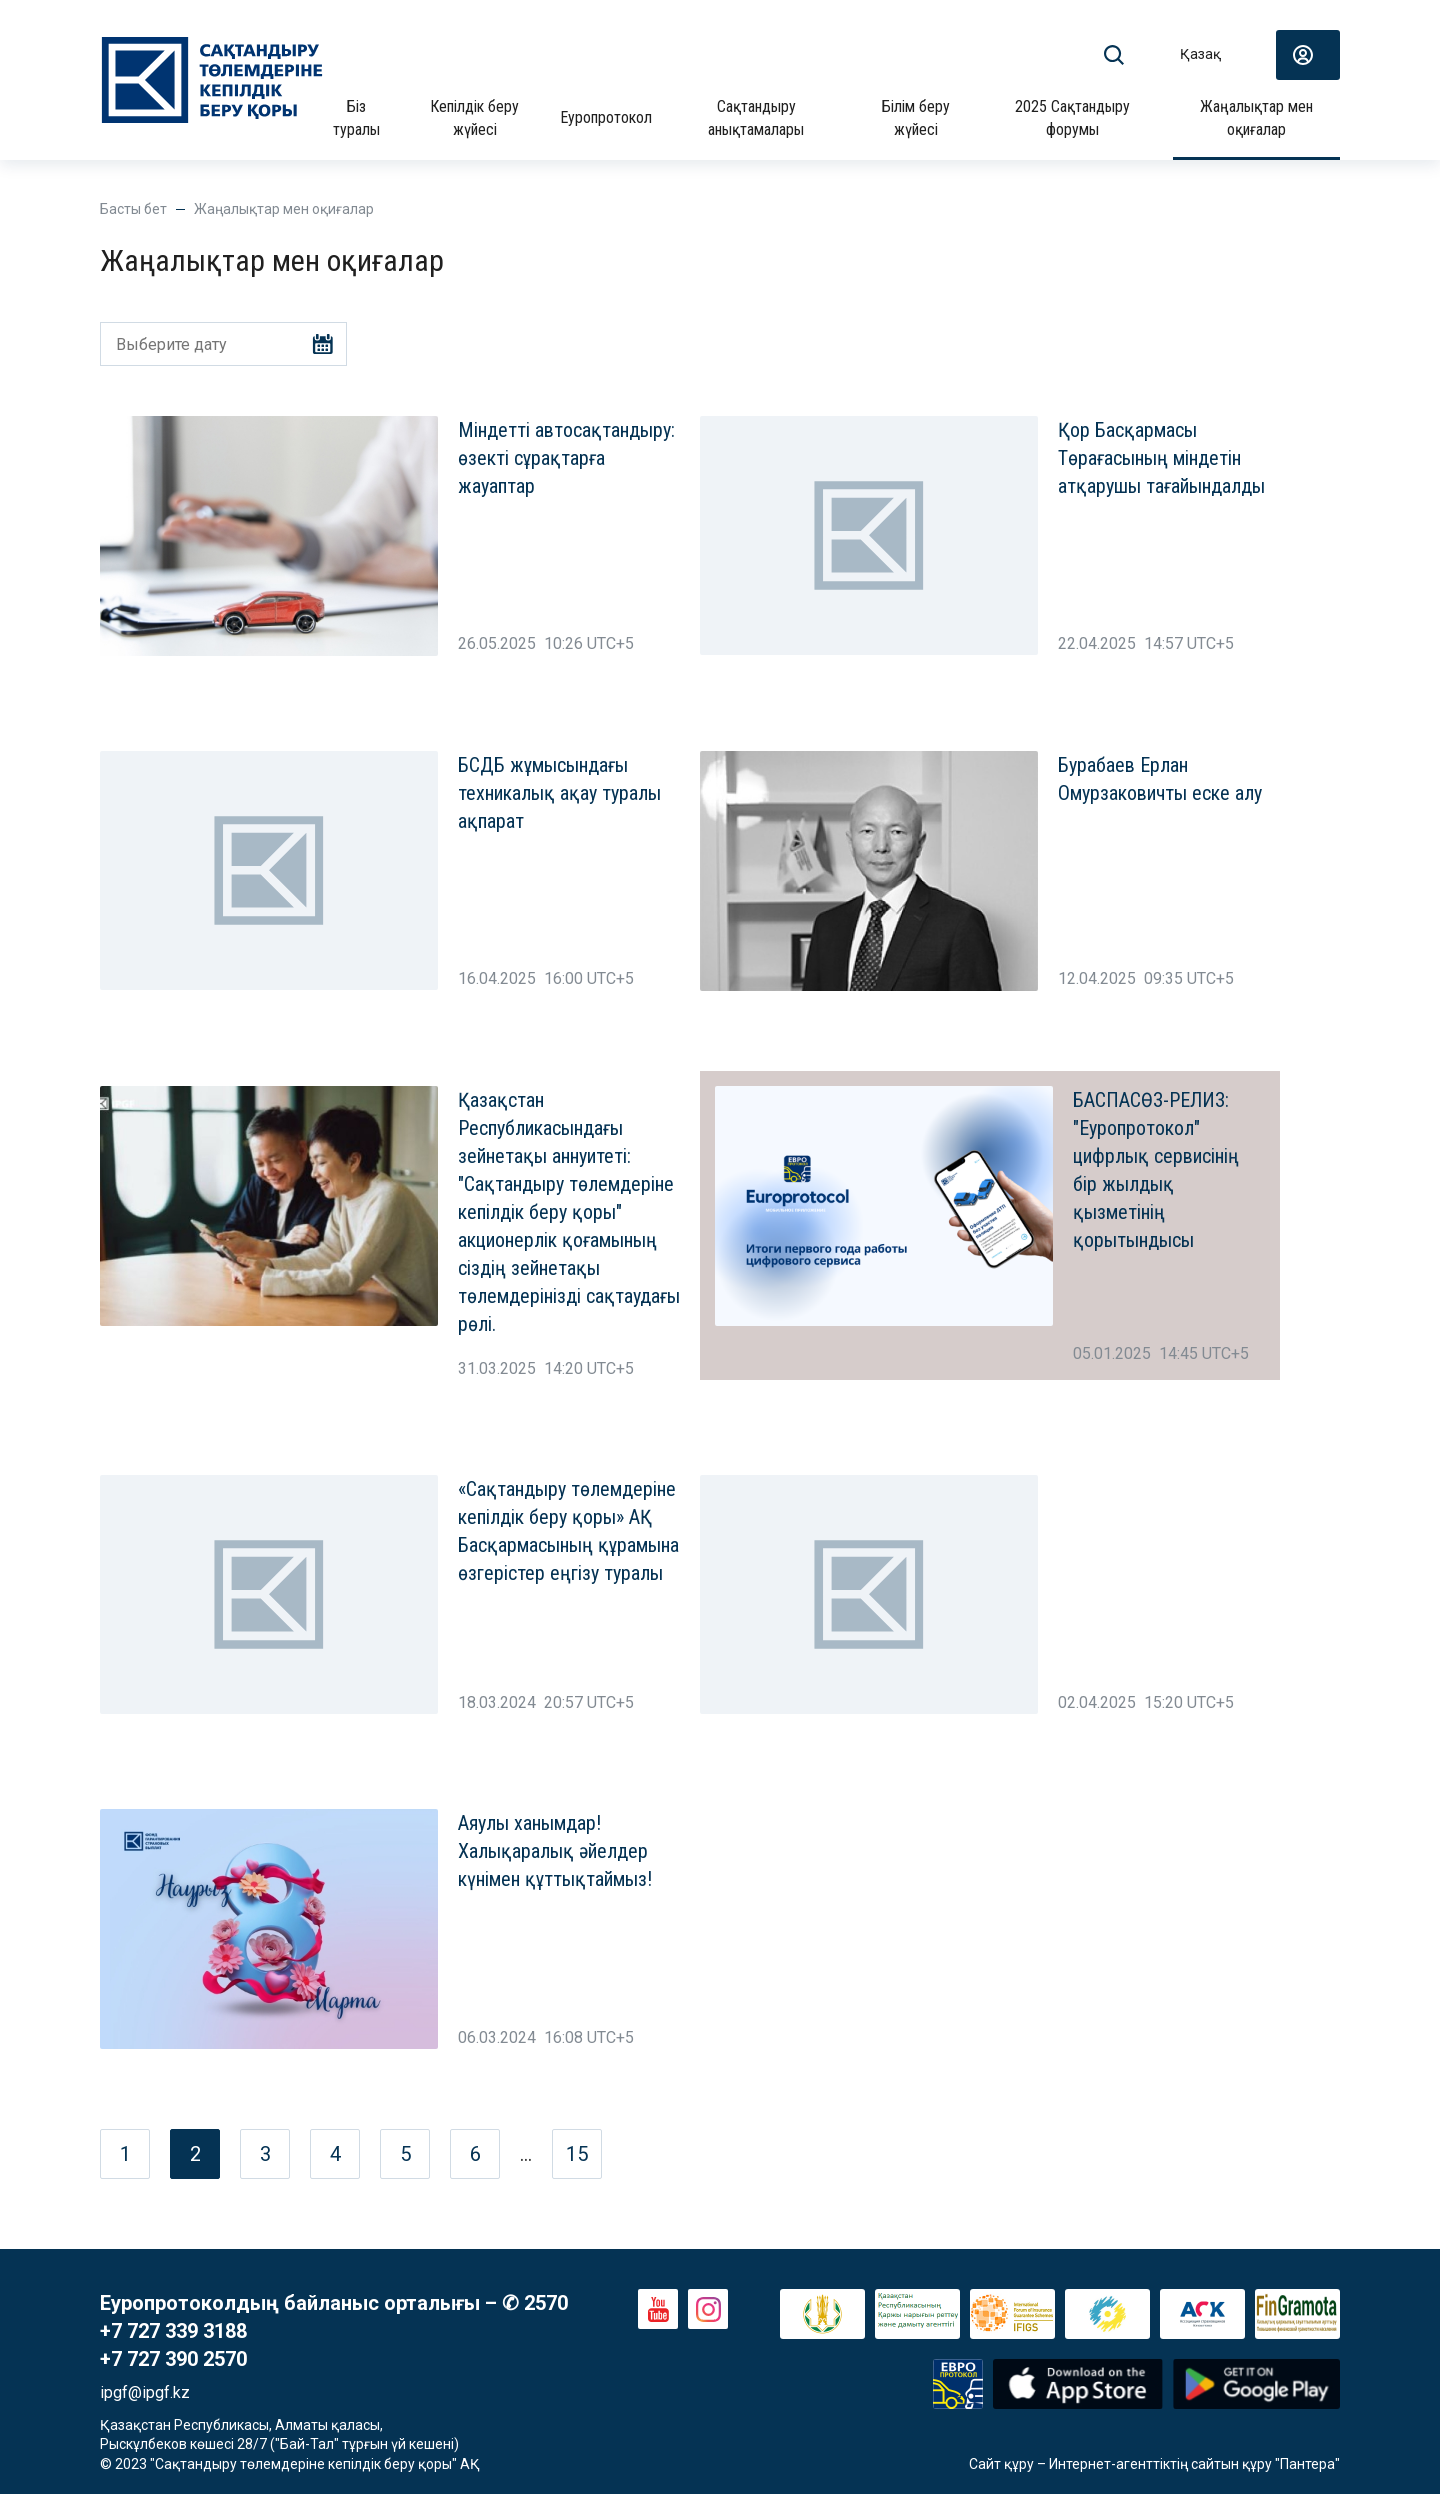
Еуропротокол (606, 117)
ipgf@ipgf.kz (145, 2392)
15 (577, 2154)
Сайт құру (1001, 2464)
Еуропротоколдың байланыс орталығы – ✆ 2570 (334, 2303)
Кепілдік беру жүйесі (474, 117)
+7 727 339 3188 (173, 2331)
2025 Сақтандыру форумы (1072, 117)
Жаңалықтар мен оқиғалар (1256, 117)
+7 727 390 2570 (173, 2359)
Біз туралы (356, 117)
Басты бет (133, 209)
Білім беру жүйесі (916, 117)
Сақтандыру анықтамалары (756, 117)
